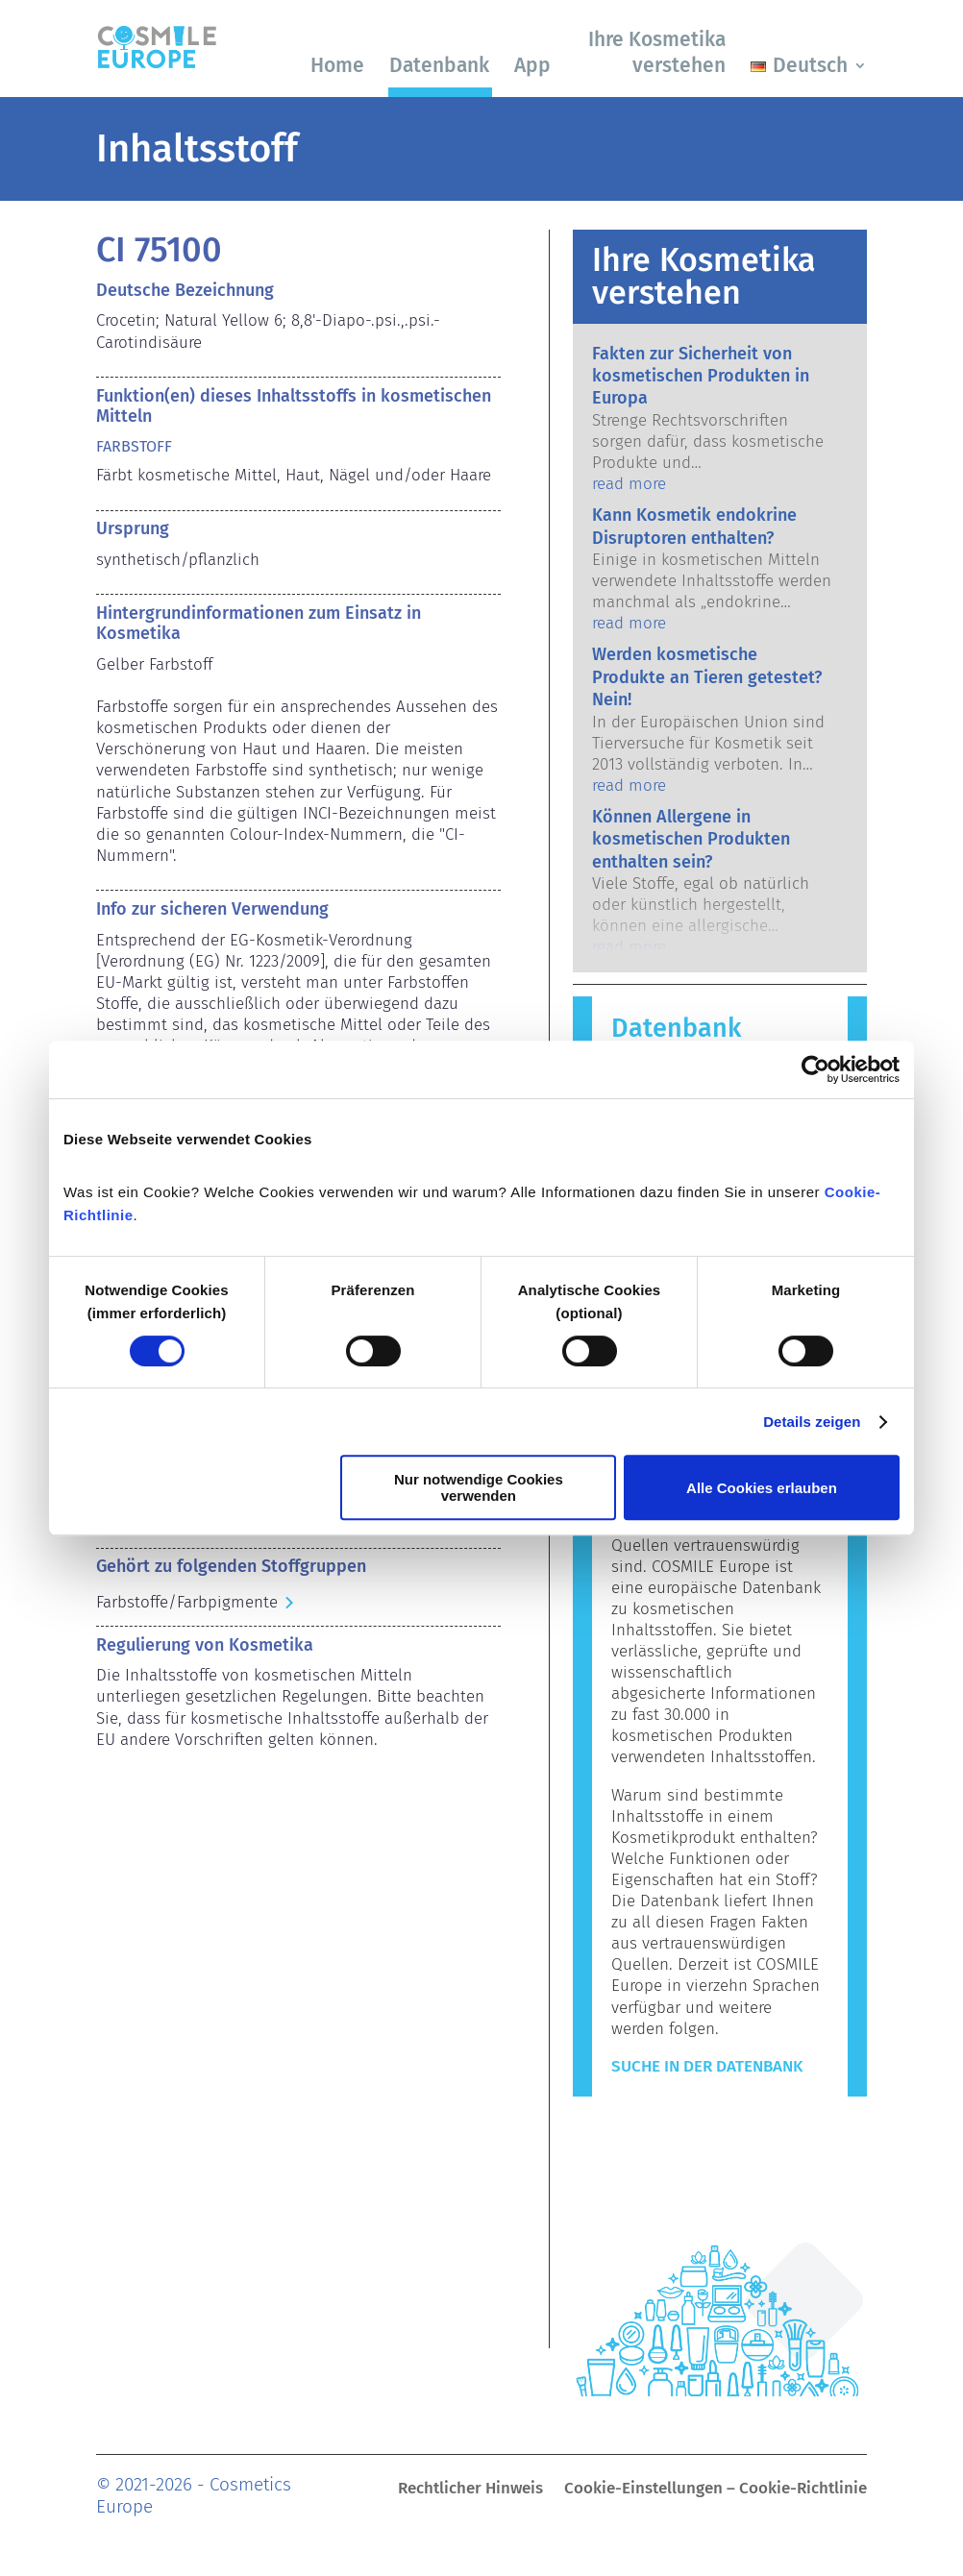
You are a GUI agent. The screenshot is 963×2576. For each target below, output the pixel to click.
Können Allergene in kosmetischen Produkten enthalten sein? (691, 839)
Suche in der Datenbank (706, 2066)
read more (629, 484)
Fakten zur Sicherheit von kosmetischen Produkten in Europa (700, 376)
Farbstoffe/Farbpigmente (187, 1602)
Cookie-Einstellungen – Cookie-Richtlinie (715, 2490)
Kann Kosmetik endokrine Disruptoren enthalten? (694, 526)
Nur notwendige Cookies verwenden (478, 1487)
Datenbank (439, 65)
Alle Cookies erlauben (761, 1488)
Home (337, 65)
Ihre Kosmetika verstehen (657, 52)
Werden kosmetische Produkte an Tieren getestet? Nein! (707, 677)
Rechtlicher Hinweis (470, 2490)
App (532, 65)
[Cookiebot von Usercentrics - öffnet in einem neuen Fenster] (815, 1069)
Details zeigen (811, 1421)
